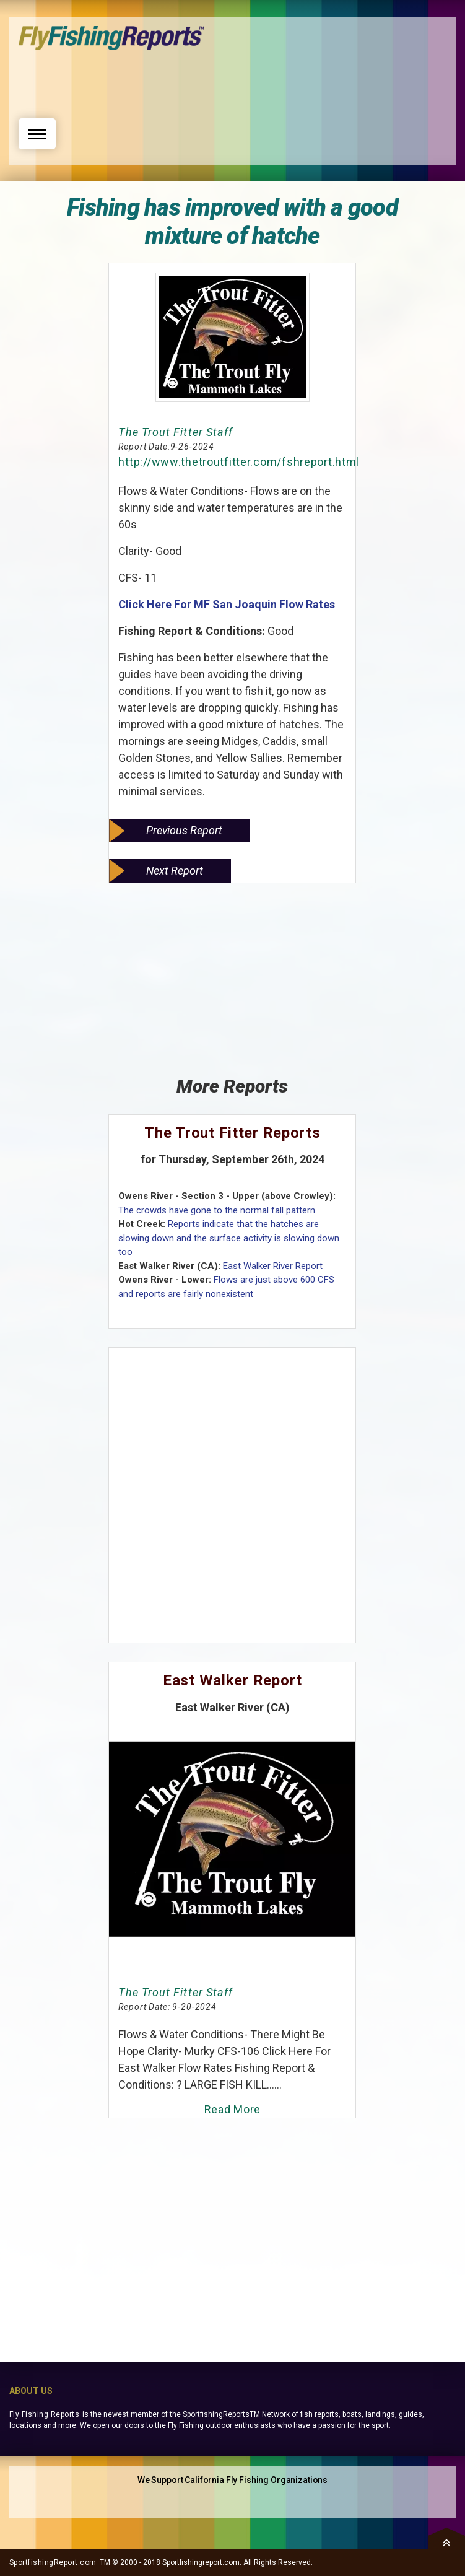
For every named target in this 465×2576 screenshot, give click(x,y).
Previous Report (184, 830)
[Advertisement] (232, 81)
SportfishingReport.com (53, 2562)
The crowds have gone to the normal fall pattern (216, 1210)
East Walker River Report (273, 1266)
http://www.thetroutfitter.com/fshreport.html (238, 461)
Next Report (174, 870)
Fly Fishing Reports (44, 2414)
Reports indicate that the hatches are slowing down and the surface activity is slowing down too (228, 1237)
